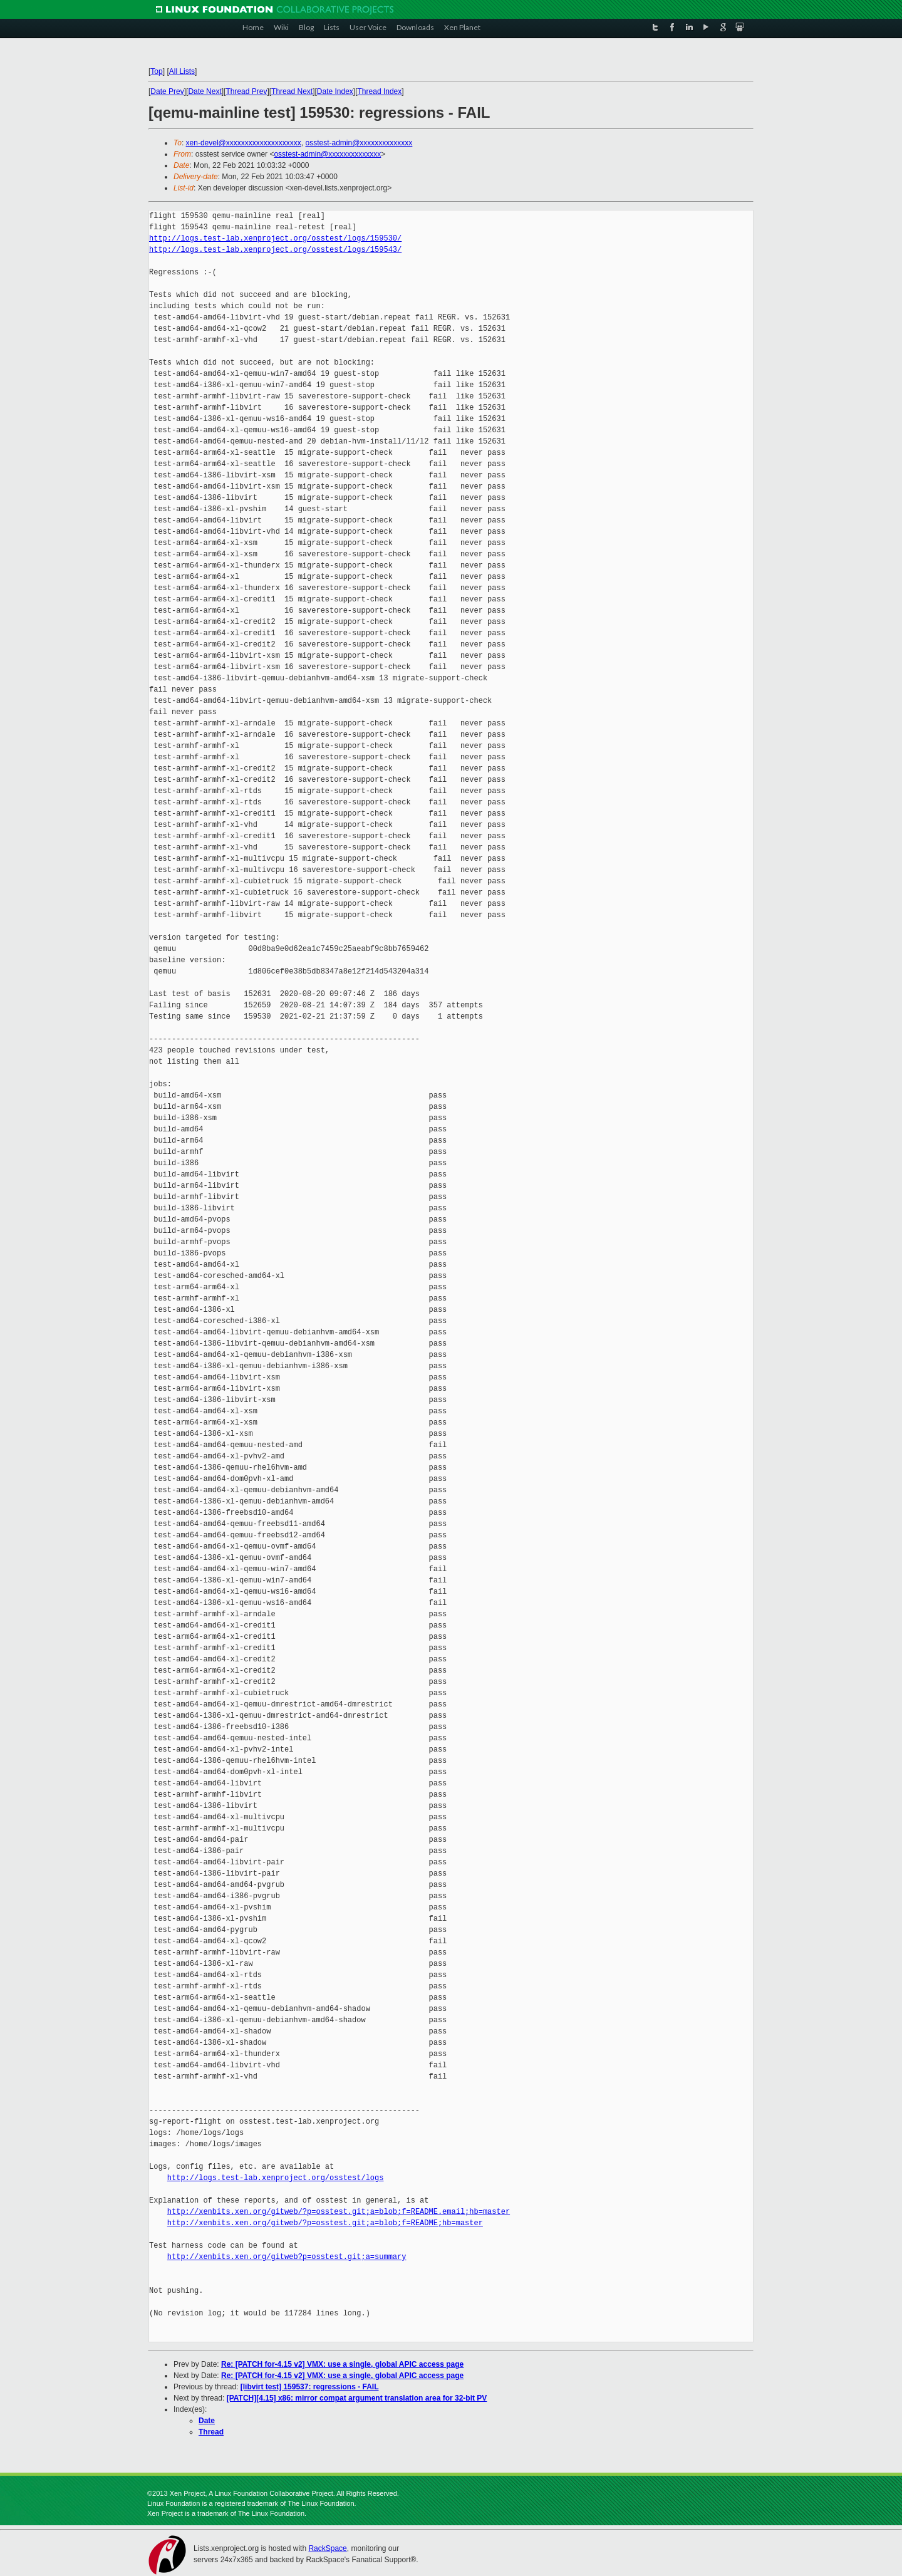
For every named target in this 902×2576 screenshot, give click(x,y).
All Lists (182, 71)
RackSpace (327, 2548)
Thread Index (380, 91)
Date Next (204, 91)
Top (156, 71)
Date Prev (167, 91)
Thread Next (292, 91)
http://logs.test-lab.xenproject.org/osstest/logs (275, 2178)
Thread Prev (246, 91)
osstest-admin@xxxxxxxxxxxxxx (358, 142)
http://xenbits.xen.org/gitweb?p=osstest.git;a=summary (287, 2256)
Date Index (335, 91)
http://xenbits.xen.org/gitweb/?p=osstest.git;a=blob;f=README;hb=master (325, 2223)
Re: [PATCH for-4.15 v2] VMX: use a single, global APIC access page (342, 2364)
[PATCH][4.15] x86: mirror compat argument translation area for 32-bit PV (357, 2398)
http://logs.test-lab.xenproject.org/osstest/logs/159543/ (275, 249)
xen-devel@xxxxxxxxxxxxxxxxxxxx (243, 142)
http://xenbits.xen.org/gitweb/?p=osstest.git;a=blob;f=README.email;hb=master (338, 2211)
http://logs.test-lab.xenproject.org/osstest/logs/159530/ (275, 238)
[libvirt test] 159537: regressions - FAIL (310, 2386)
